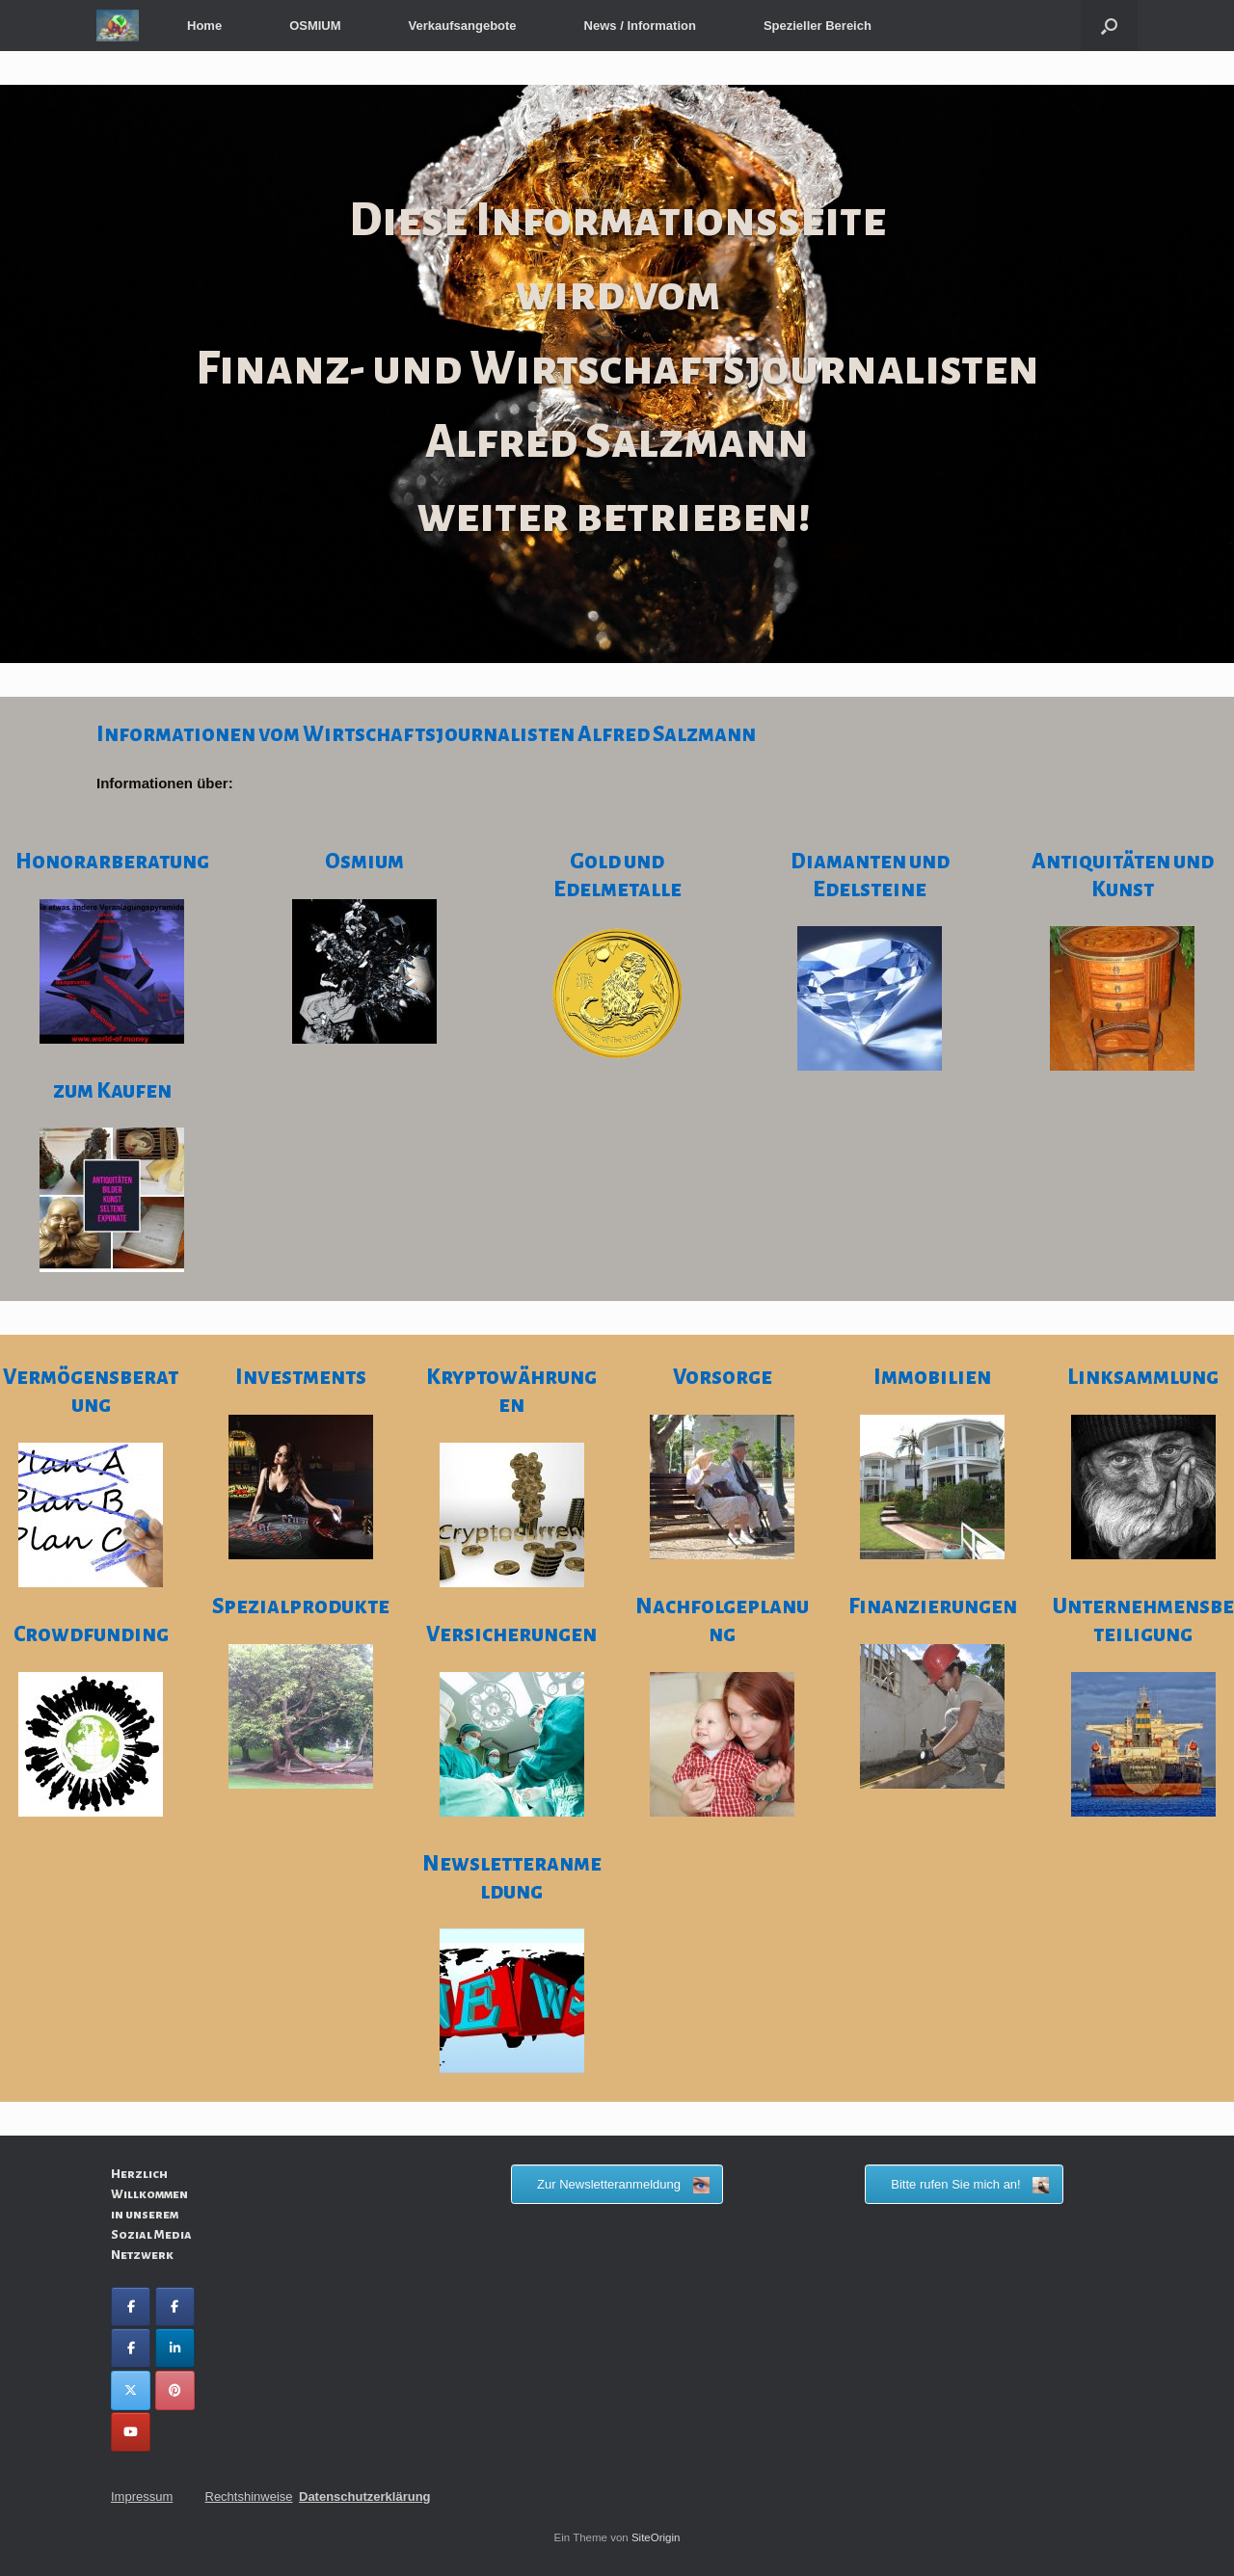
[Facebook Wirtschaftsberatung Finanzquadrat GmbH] (130, 2306)
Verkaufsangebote (463, 25)
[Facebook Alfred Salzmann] (175, 2306)
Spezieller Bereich (818, 25)
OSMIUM (314, 25)
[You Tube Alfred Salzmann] (130, 2432)
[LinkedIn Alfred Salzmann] (175, 2348)
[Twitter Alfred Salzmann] (130, 2390)
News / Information (640, 25)
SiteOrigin (656, 2537)
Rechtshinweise (249, 2496)
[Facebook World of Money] (130, 2348)
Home (204, 25)
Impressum (142, 2496)
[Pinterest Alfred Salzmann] (175, 2390)
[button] (1109, 25)
